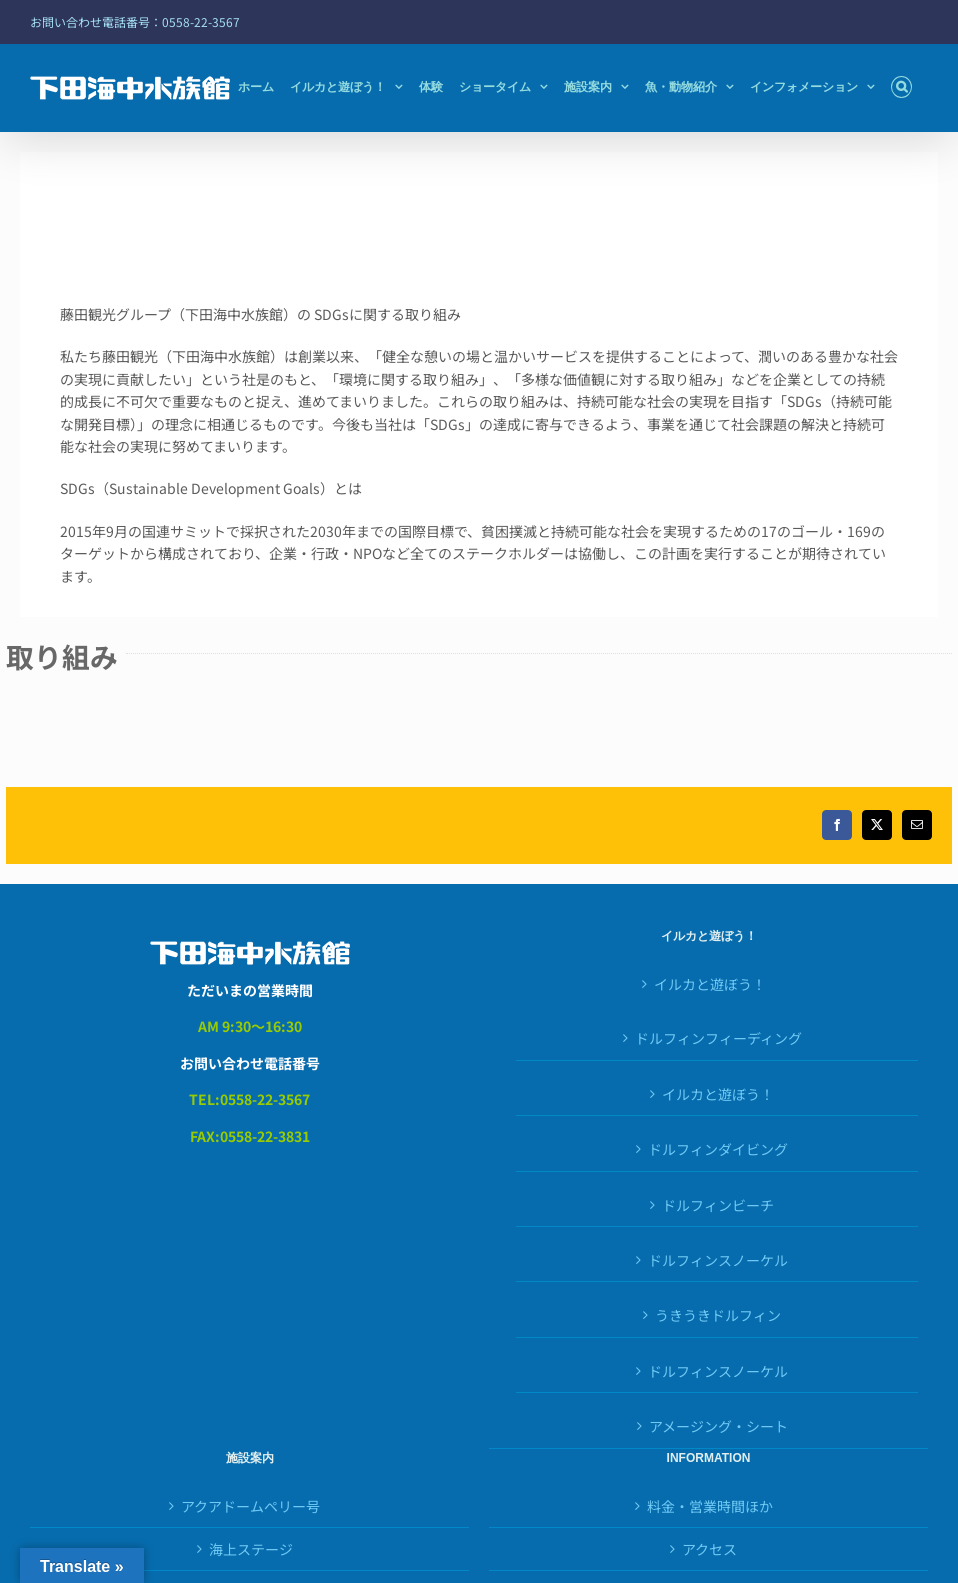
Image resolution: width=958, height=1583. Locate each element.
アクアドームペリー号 (250, 1506)
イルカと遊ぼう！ (710, 984)
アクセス (709, 1549)
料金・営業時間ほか (710, 1506)
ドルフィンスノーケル (718, 1371)
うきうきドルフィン (718, 1315)
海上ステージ (251, 1549)
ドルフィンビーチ (718, 1205)
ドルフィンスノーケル (718, 1260)
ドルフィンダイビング (718, 1149)
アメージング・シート (718, 1426)
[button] (901, 87)
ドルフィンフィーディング (718, 1038)
